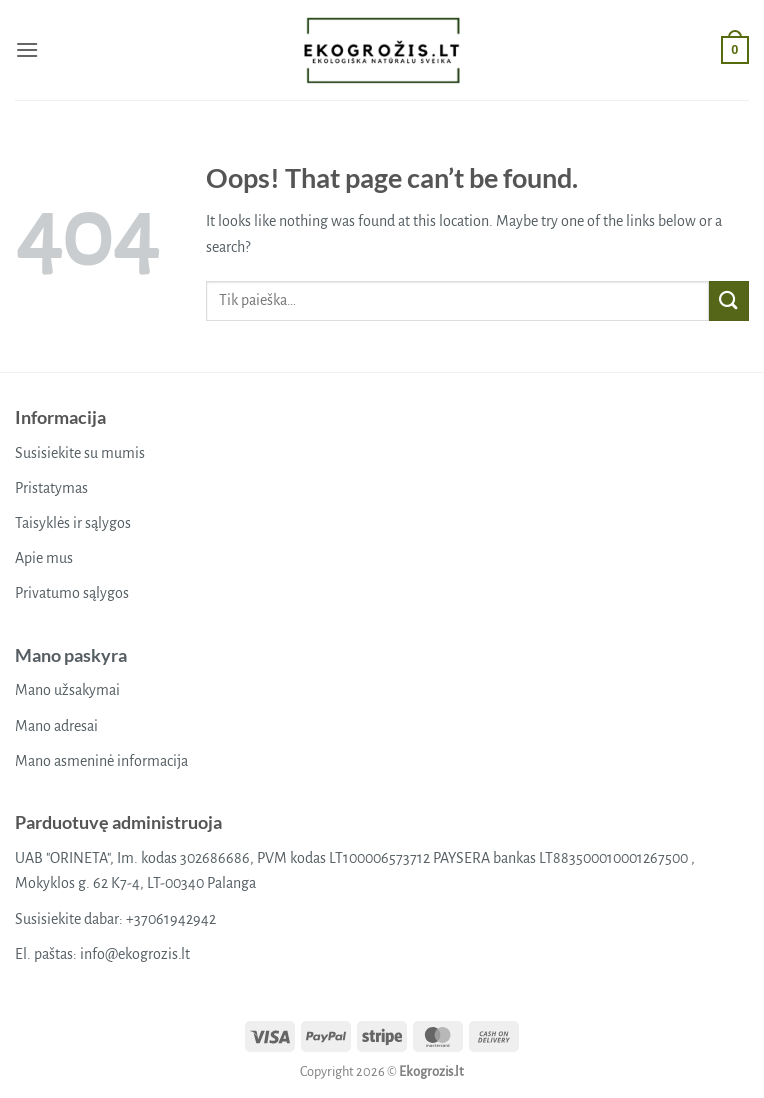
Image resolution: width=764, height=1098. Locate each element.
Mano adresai (56, 726)
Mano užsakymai (67, 690)
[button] (27, 49)
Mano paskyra (71, 655)
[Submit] (729, 300)
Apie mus (44, 558)
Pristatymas (51, 488)
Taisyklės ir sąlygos (73, 523)
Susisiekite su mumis (80, 453)
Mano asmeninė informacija (101, 761)
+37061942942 (171, 919)
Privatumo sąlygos (72, 593)
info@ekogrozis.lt (135, 954)
